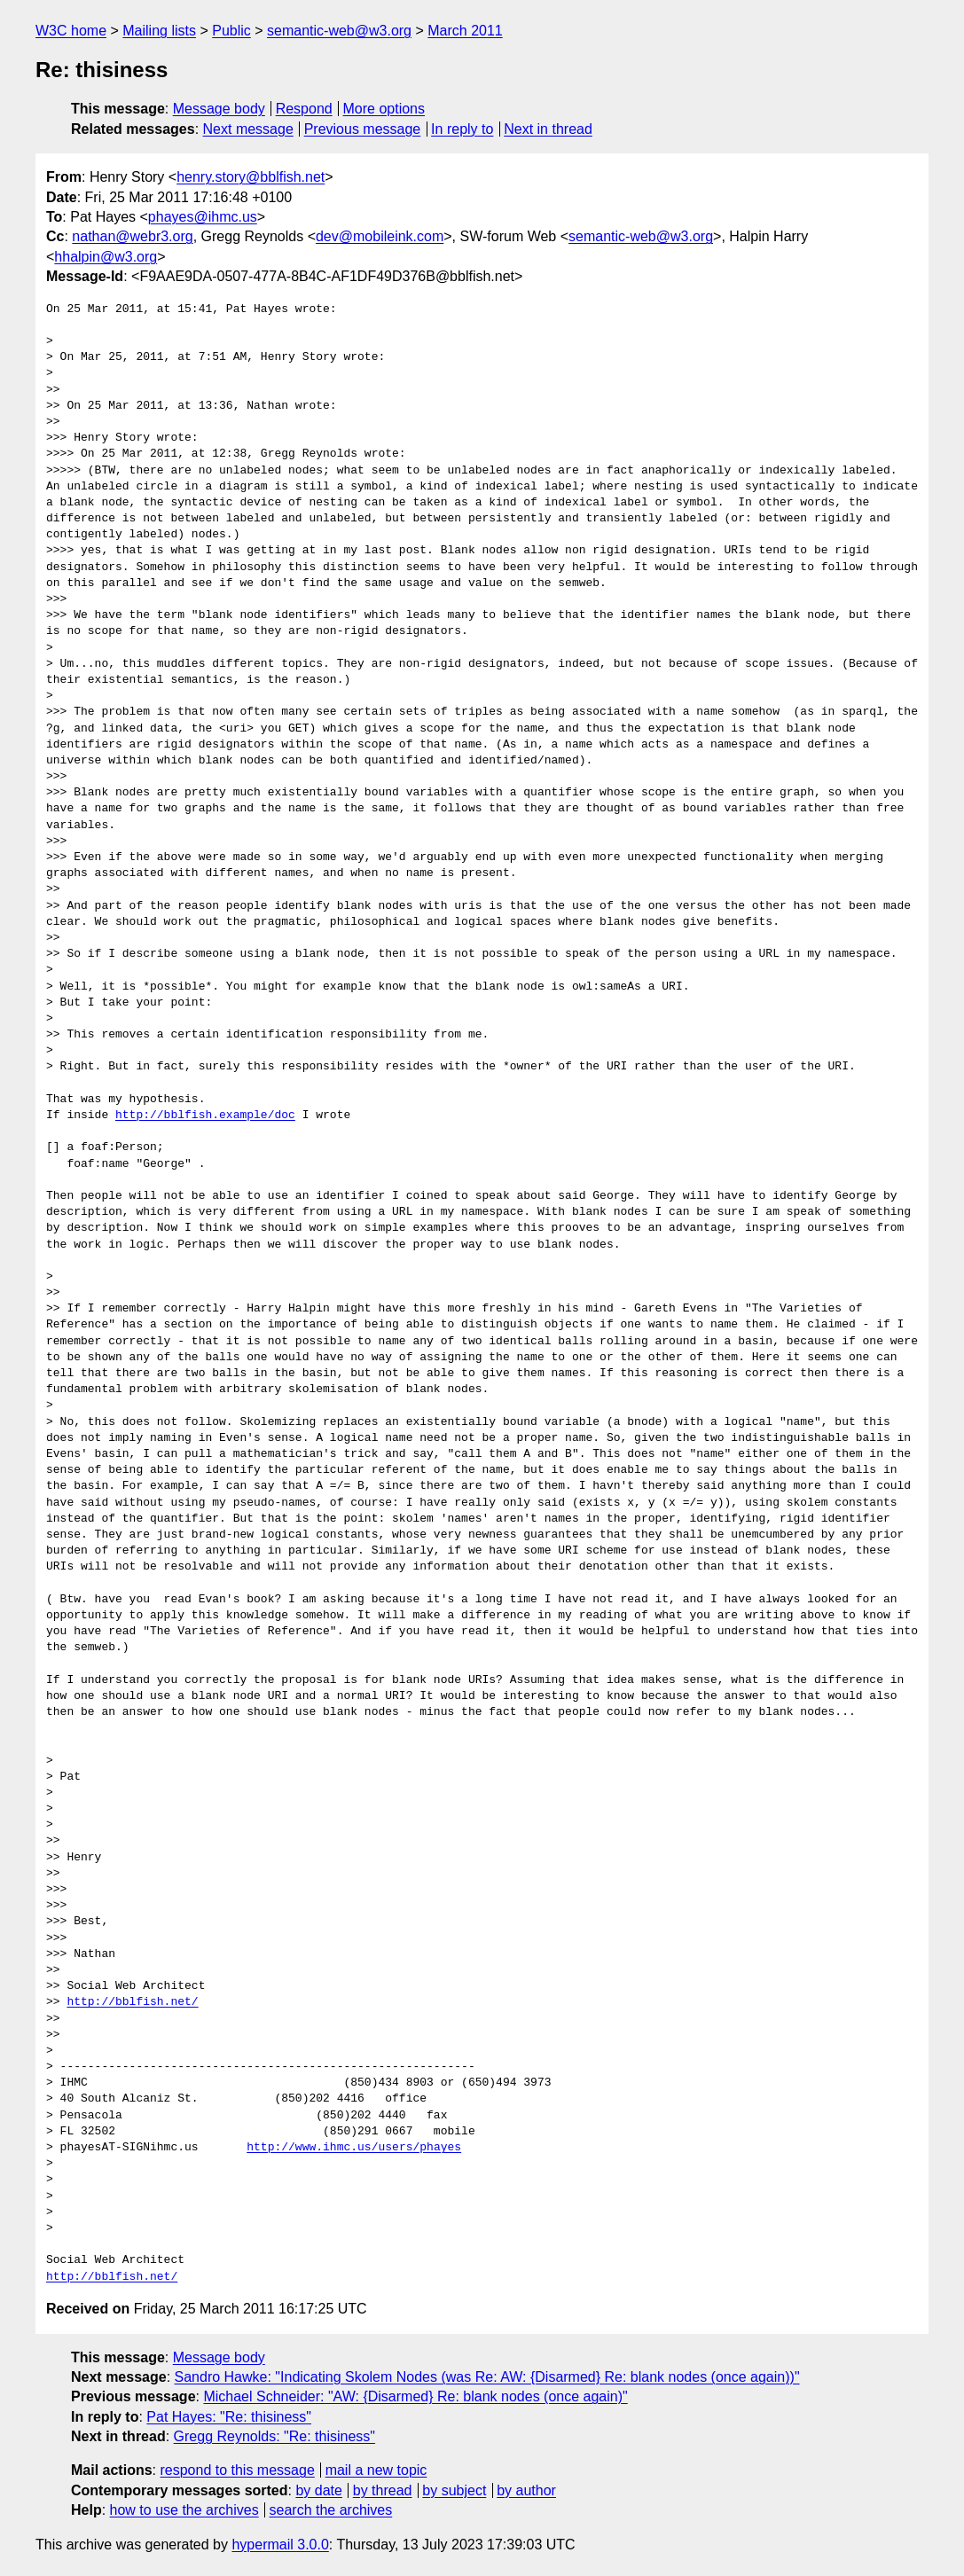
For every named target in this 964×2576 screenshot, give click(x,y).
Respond (304, 108)
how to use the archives (184, 2509)
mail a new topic (376, 2470)
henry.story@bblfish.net (250, 176)
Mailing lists (159, 30)
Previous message (362, 129)
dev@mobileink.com (379, 236)
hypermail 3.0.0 (279, 2544)
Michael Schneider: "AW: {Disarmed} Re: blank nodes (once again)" (415, 2396)
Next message (248, 129)
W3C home (70, 30)
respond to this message (237, 2470)
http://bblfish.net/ (132, 2002)
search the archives (331, 2509)
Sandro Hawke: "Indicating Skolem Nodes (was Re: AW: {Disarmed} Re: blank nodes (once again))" (487, 2376)
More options (384, 108)
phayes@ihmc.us (202, 216)
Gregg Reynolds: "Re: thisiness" (274, 2436)
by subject (454, 2490)
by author (526, 2490)
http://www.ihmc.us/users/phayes (354, 2148)
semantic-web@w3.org (339, 30)
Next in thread (548, 129)
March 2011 (465, 30)
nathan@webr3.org (132, 236)
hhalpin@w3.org (105, 256)
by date (318, 2490)
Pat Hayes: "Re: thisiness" (228, 2416)
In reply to (462, 129)
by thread (382, 2490)
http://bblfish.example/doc (205, 1116)
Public (231, 30)
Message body (219, 108)
